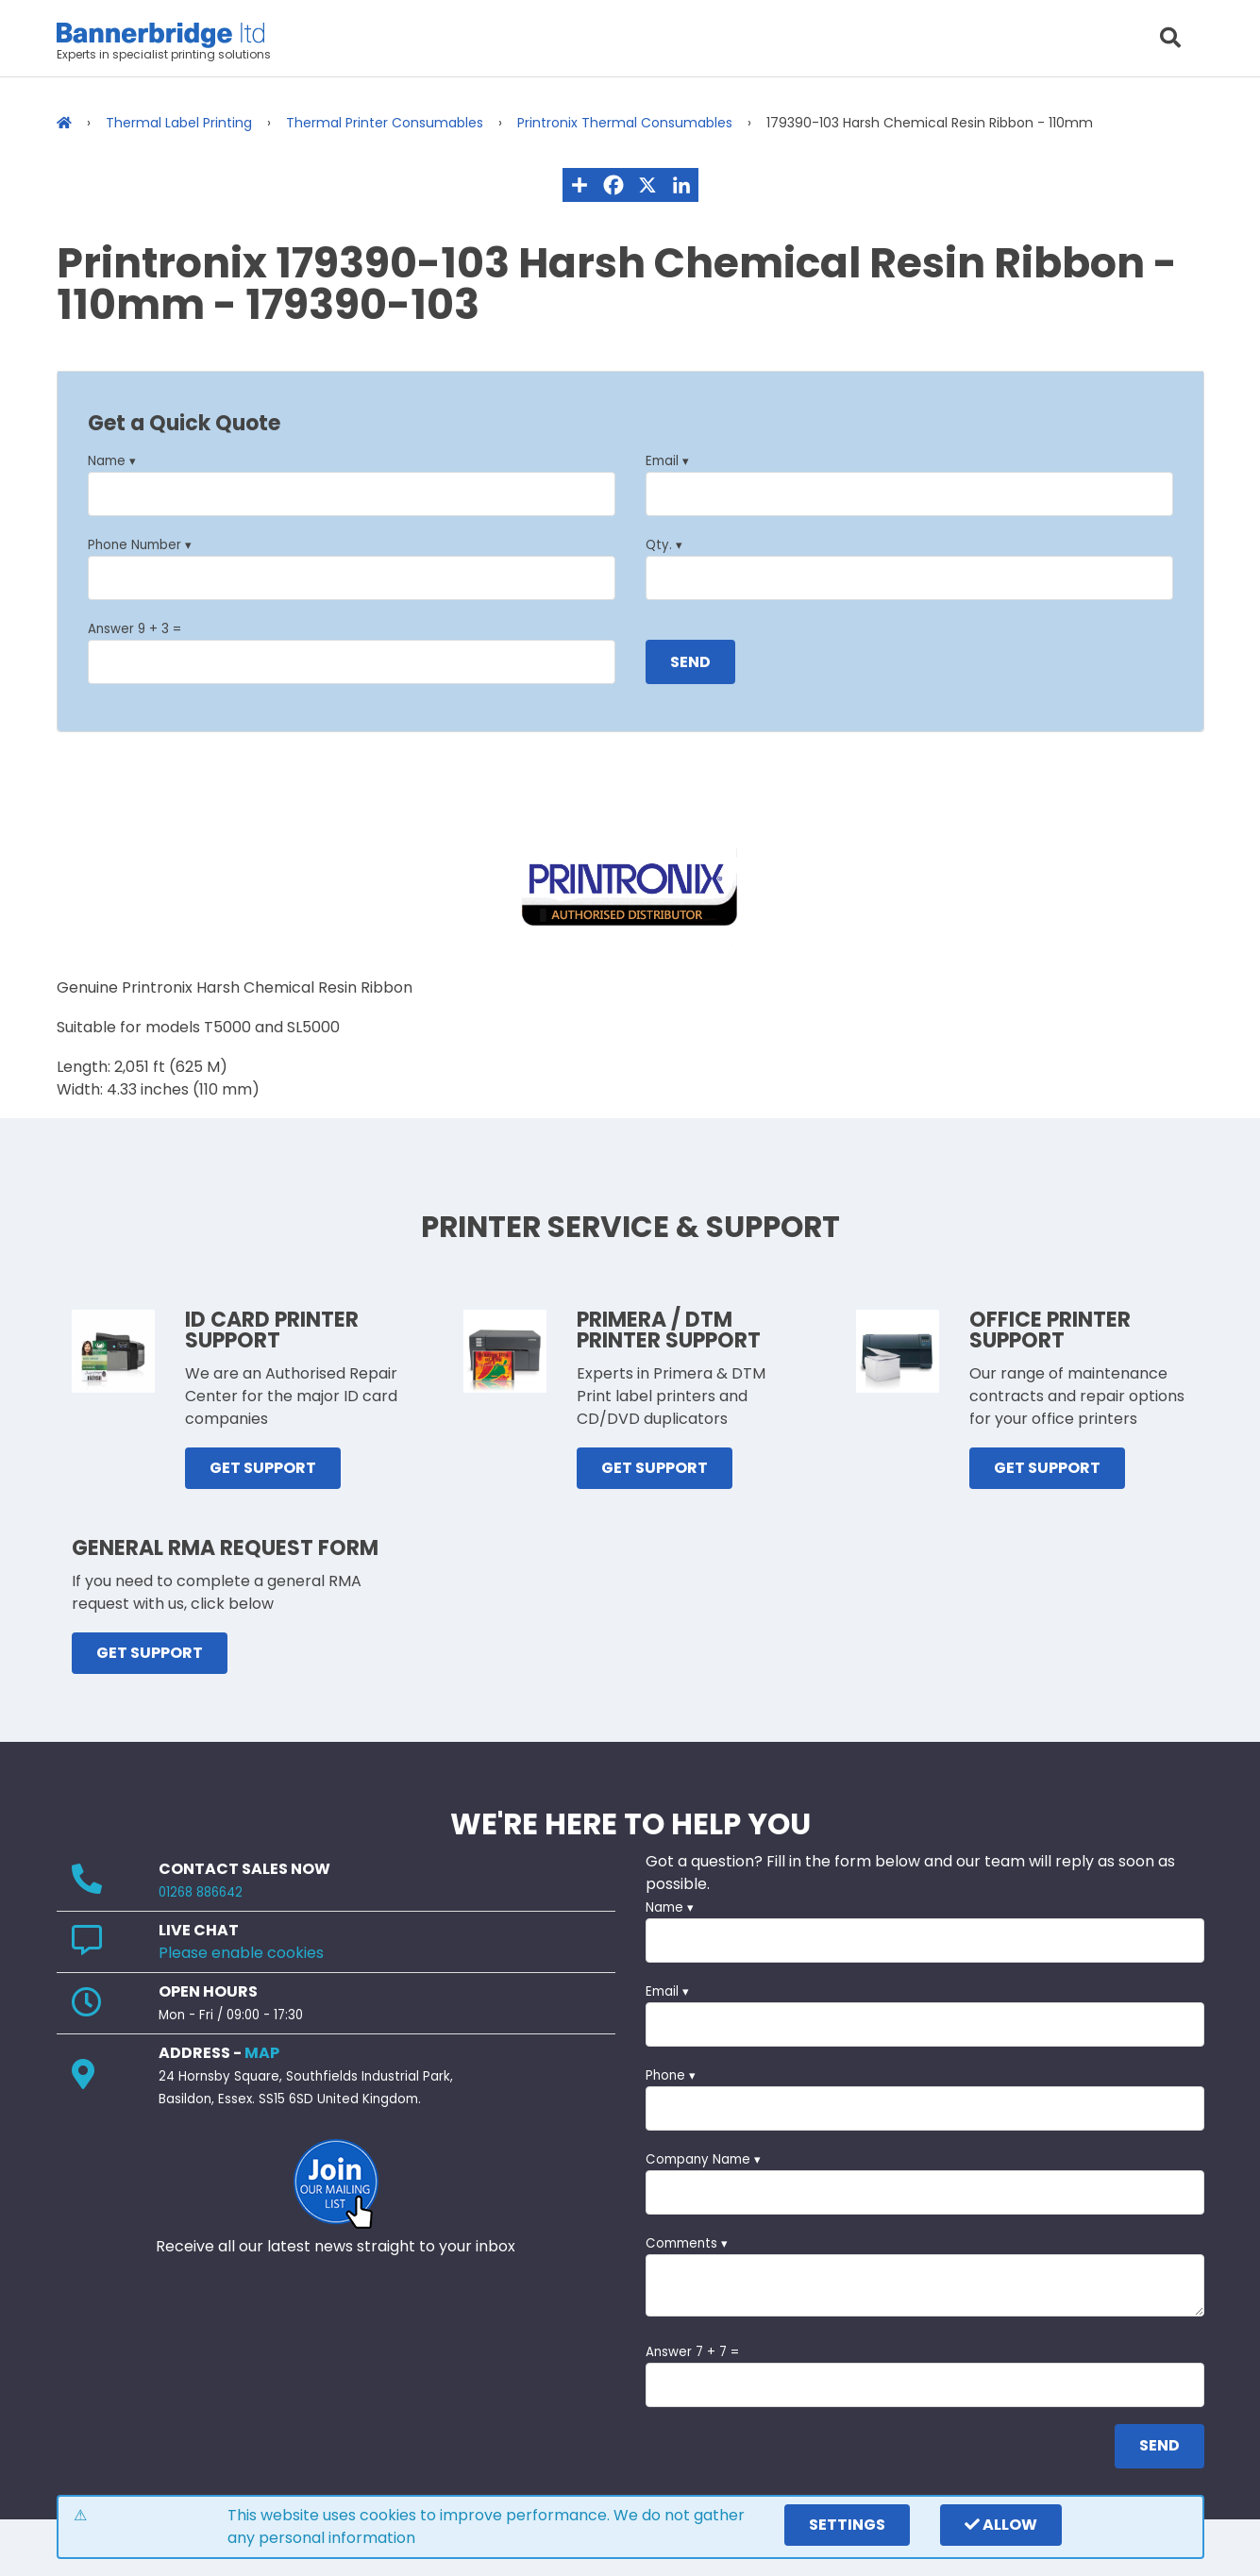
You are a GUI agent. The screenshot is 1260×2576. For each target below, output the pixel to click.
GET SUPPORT (263, 1468)
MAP (261, 2053)
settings (847, 2524)
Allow (1001, 2524)
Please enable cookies (241, 1953)
